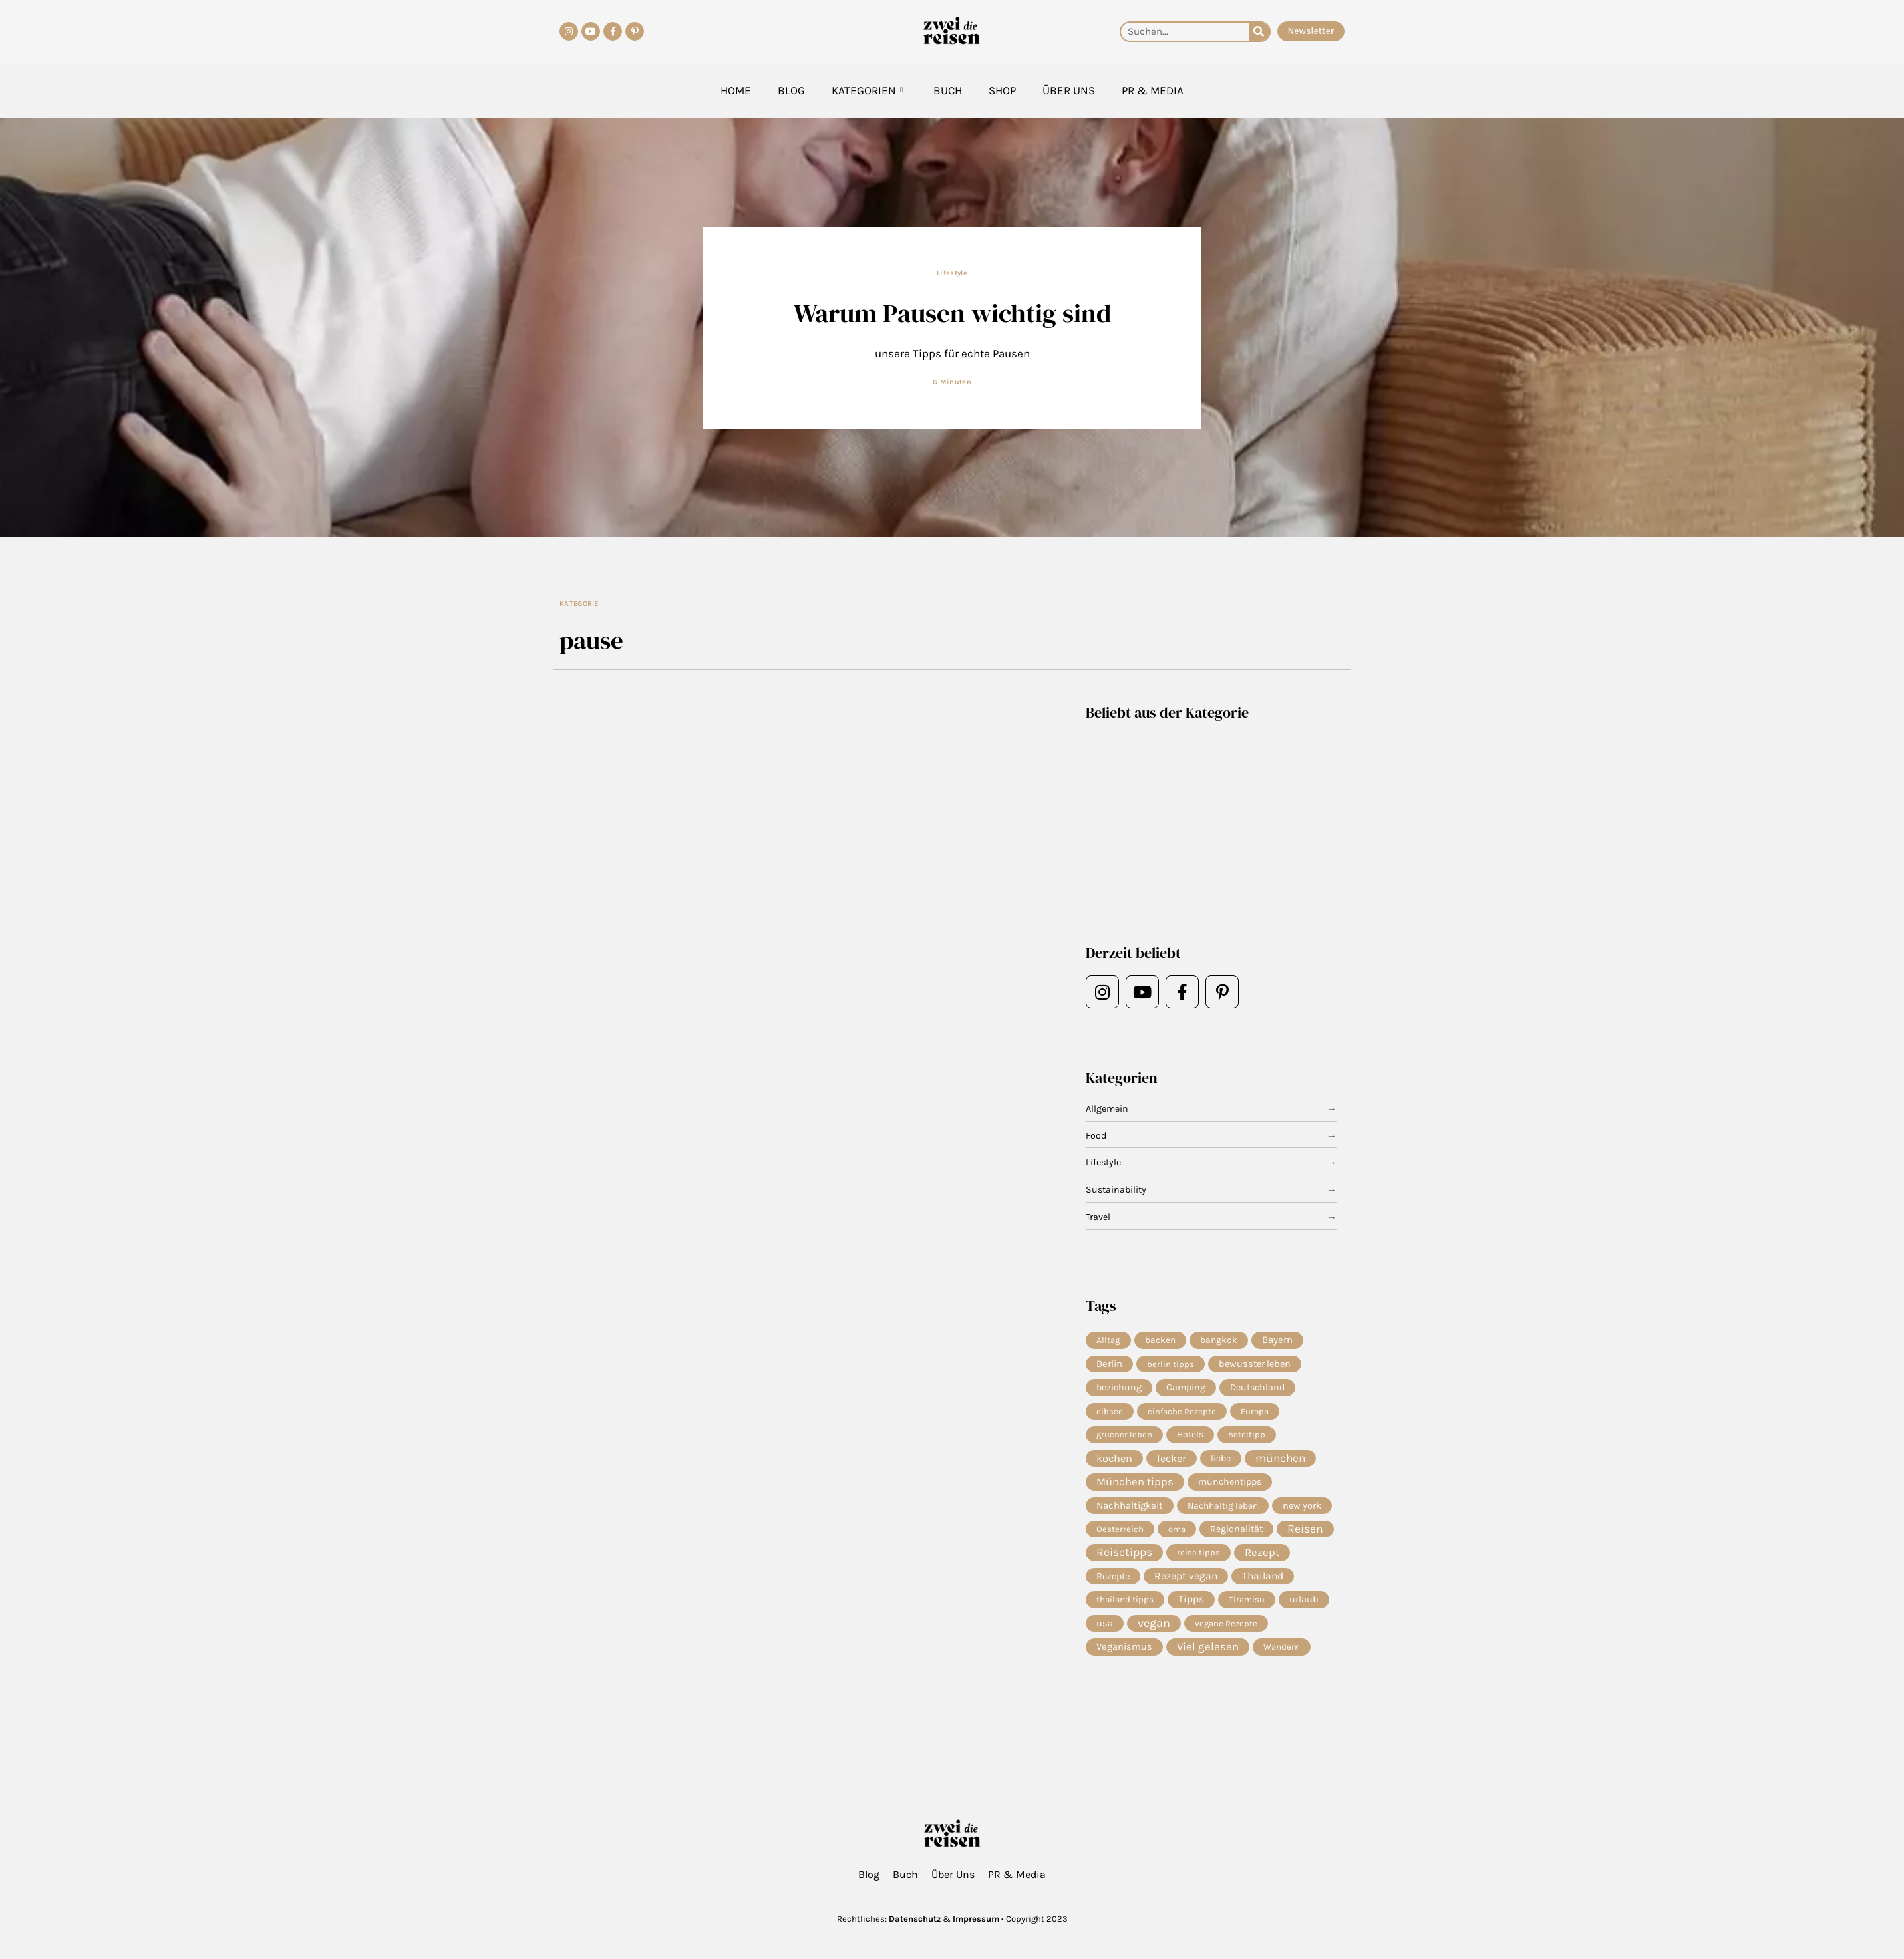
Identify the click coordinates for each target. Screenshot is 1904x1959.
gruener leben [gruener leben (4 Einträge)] (1124, 1438)
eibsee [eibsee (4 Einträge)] (1109, 1413)
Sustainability (1117, 1190)
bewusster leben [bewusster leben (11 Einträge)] (1255, 1364)
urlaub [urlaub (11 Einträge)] (1304, 1608)
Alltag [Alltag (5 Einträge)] (1108, 1340)
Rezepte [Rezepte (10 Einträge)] (1113, 1584)
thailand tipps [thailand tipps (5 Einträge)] (1125, 1609)
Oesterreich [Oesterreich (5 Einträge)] (1120, 1536)
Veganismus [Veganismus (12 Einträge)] (1124, 1658)
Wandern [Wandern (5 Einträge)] (1281, 1658)
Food (1097, 1136)
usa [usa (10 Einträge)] (1104, 1633)
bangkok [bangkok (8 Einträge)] (1218, 1340)
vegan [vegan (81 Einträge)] (1154, 1633)
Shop (1002, 90)
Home (735, 90)
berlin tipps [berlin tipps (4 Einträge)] (1170, 1365)
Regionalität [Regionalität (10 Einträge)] (1236, 1535)
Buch (947, 90)
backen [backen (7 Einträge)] (1160, 1340)
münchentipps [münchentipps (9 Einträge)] (1229, 1487)
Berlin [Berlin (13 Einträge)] (1109, 1365)
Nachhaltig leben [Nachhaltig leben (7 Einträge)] (1223, 1511)
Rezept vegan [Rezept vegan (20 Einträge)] (1185, 1585)
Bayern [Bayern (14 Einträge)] (1277, 1340)
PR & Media (1153, 90)
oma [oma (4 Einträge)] (1177, 1536)
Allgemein (1108, 1109)
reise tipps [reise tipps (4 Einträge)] (1198, 1560)
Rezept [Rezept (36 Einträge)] (1262, 1560)
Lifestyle (952, 273)
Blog (791, 90)
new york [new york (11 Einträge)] (1302, 1511)
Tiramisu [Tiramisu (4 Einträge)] (1247, 1609)
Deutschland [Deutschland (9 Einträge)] (1257, 1389)
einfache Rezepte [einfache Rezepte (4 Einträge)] (1182, 1413)
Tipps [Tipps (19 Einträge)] (1191, 1609)
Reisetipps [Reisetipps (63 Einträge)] (1124, 1560)
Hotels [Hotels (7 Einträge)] (1190, 1438)
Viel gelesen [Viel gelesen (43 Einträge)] (1208, 1658)
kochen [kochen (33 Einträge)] (1114, 1462)
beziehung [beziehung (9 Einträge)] (1119, 1389)
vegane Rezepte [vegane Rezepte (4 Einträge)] (1226, 1633)
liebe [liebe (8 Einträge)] (1221, 1462)
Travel (1099, 1217)
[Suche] (1259, 32)
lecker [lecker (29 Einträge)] (1171, 1462)
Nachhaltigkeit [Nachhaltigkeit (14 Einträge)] (1129, 1511)
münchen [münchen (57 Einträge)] (1280, 1462)
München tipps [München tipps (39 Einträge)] (1135, 1487)
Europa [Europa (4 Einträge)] (1255, 1413)
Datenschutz (915, 1919)
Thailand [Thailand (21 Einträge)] (1262, 1585)
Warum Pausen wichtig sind (952, 311)
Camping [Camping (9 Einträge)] (1185, 1389)
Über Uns (1068, 90)
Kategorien (867, 90)
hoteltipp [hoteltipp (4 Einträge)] (1246, 1438)
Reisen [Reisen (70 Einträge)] (1305, 1536)
